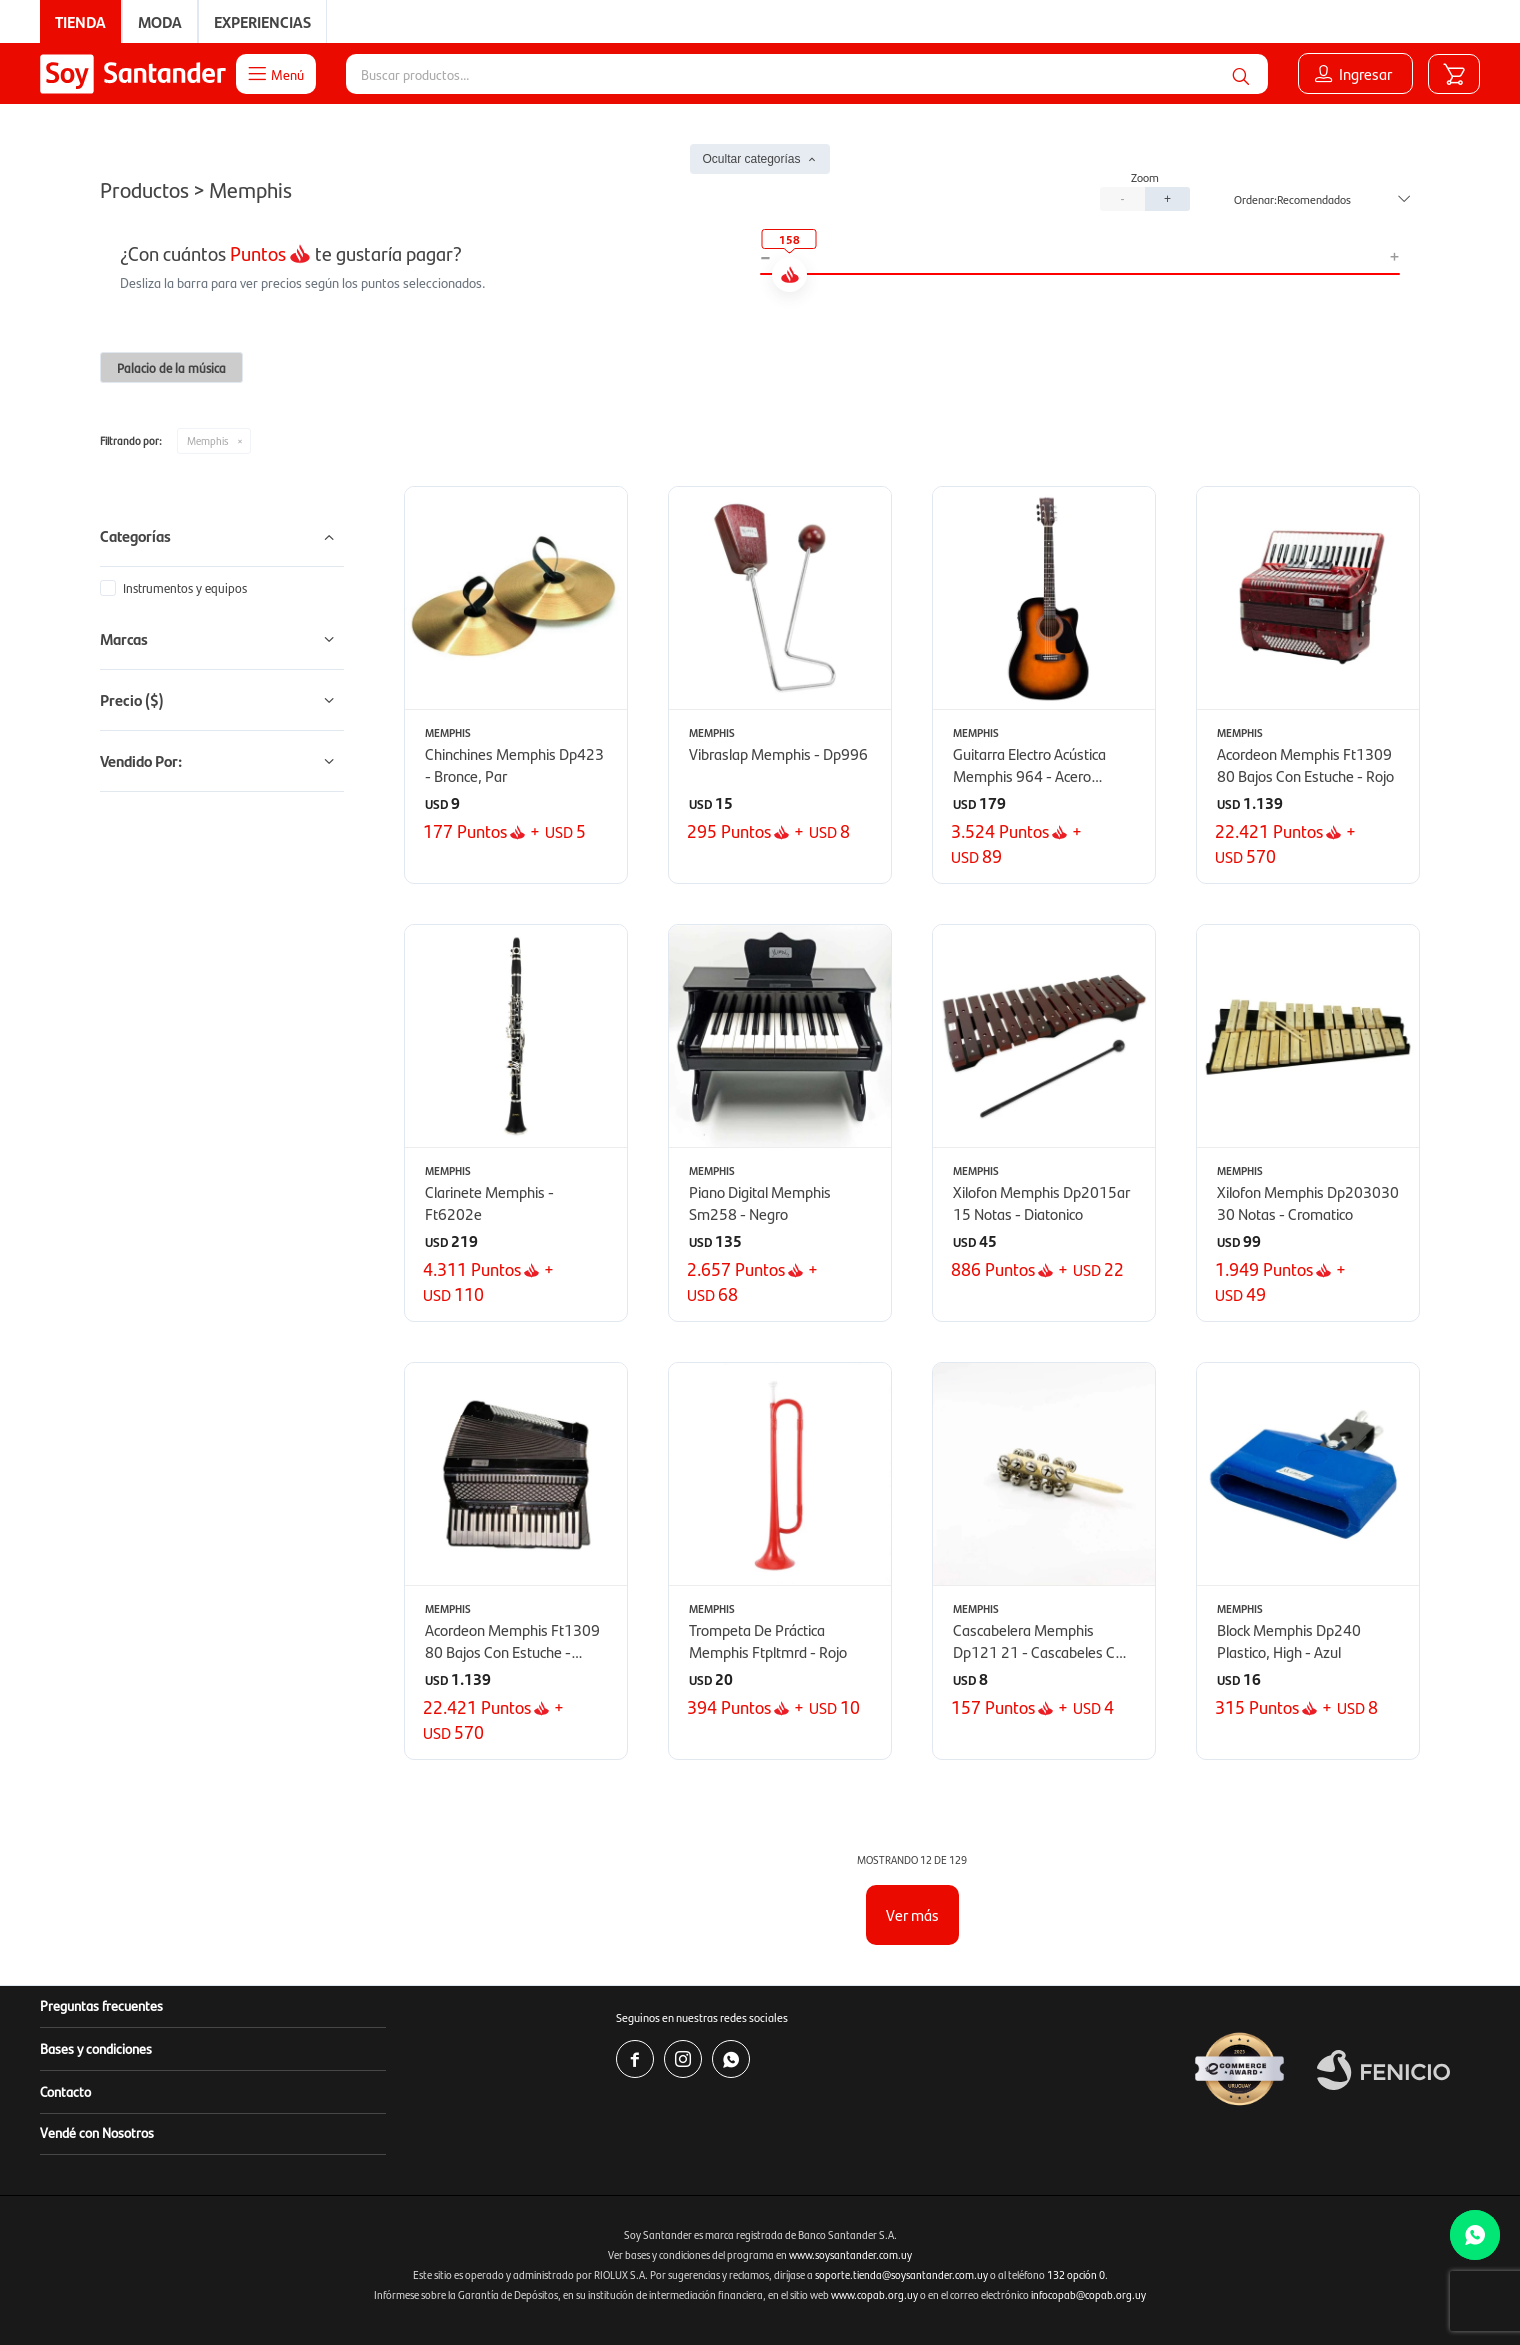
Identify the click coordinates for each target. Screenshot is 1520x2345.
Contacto (65, 2091)
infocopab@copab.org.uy (1088, 2294)
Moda (160, 21)
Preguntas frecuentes (101, 2005)
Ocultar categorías (751, 159)
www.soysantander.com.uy (850, 2254)
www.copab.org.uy (874, 2294)
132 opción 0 (1076, 2274)
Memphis (207, 440)
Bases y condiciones (96, 2048)
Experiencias (262, 21)
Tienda (80, 21)
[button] (1241, 74)
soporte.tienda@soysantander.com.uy (901, 2274)
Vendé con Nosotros (97, 2132)
